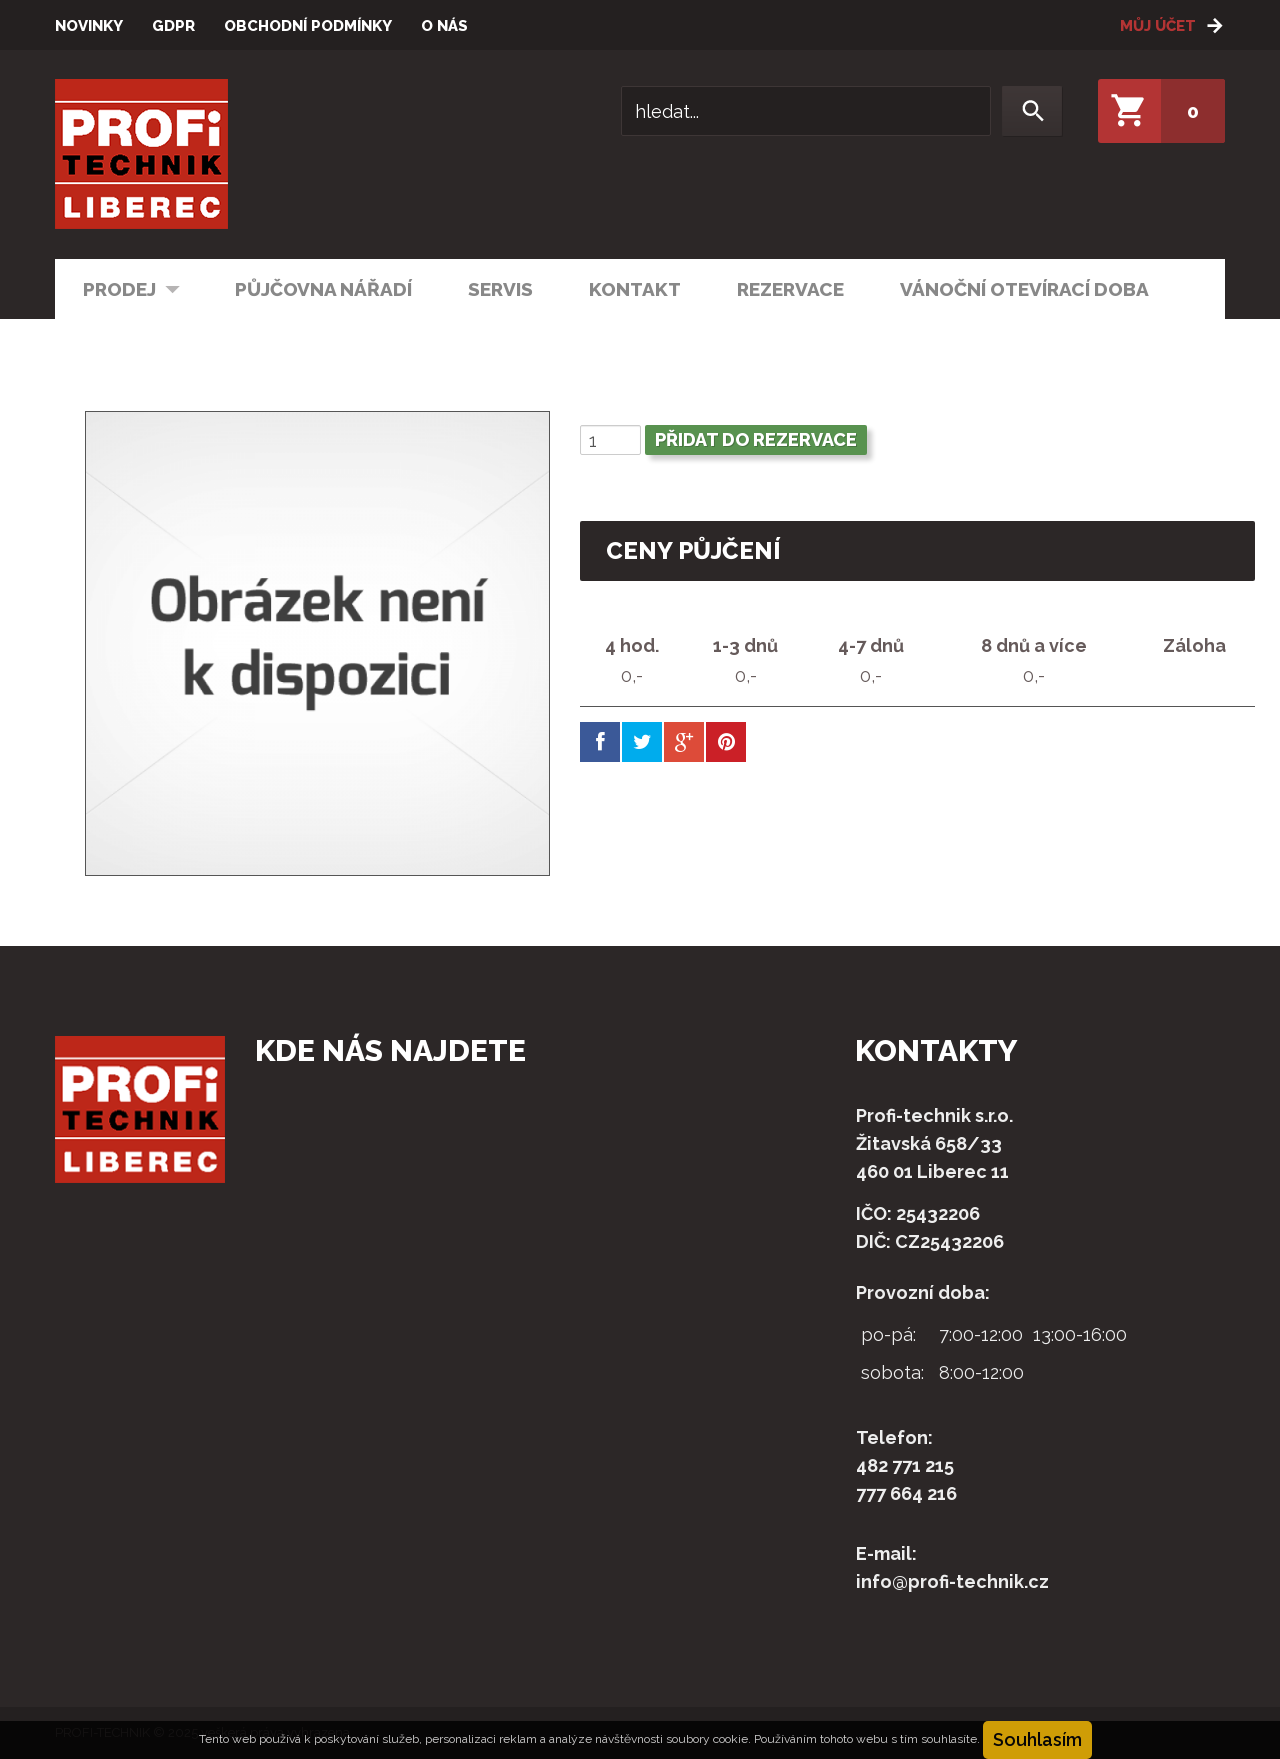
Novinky (89, 26)
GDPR (173, 26)
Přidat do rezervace (756, 439)
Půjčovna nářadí (323, 289)
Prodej (118, 287)
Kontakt (635, 289)
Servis (500, 289)
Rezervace (790, 289)
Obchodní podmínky (308, 26)
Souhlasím (1037, 1739)
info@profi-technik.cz (952, 1581)
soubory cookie (707, 1739)
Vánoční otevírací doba (1024, 289)
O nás (444, 26)
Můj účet (1158, 26)
